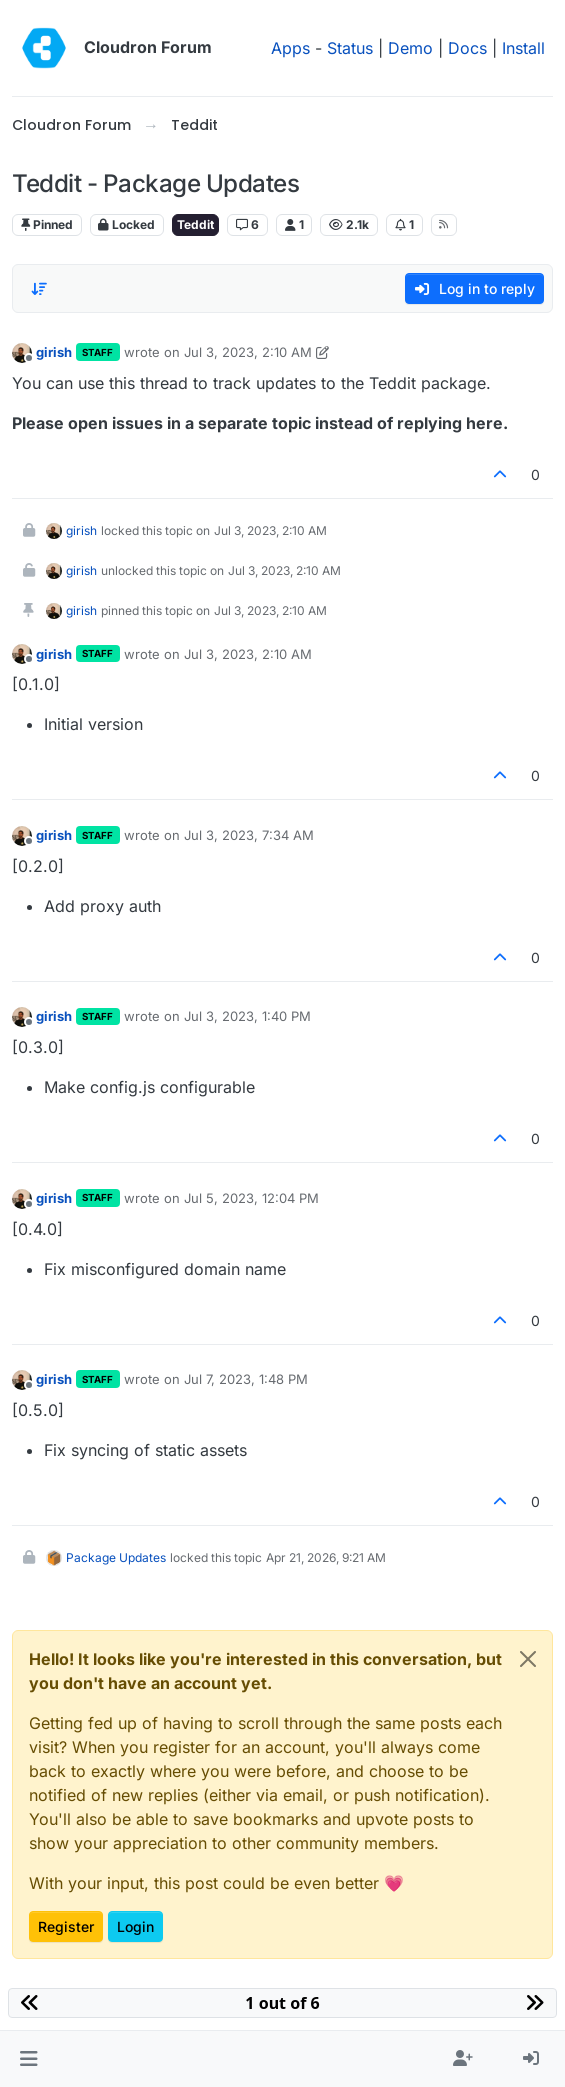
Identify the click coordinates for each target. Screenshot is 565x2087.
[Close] (528, 1659)
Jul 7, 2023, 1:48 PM (246, 1379)
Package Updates (116, 1557)
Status (350, 48)
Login (135, 1926)
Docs (467, 48)
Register (66, 1926)
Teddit (195, 224)
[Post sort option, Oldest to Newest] (39, 289)
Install (523, 48)
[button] (28, 2059)
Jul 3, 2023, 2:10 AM (248, 352)
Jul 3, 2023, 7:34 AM (249, 835)
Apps (290, 48)
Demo (410, 48)
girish (54, 352)
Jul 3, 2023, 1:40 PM (247, 1016)
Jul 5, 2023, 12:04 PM (251, 1198)
